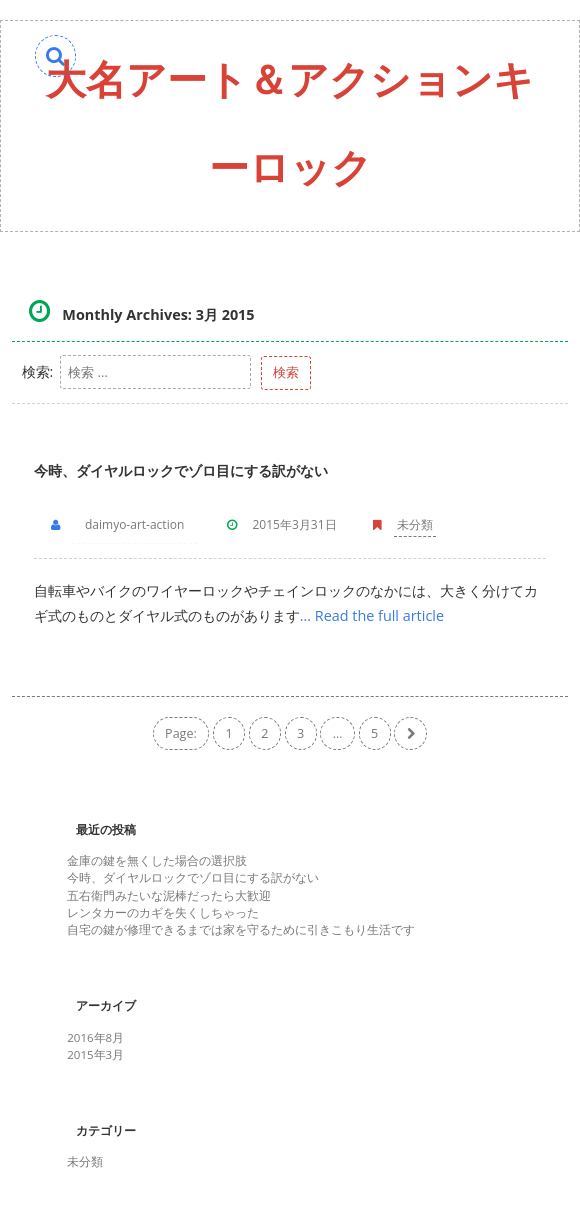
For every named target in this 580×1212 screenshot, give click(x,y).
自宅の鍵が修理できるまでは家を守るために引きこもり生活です (241, 929)
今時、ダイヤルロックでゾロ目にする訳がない (181, 470)
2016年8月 (95, 1037)
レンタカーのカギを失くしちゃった (163, 912)
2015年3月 (95, 1054)
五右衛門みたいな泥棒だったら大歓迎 (169, 895)
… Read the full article (372, 615)
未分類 (415, 524)
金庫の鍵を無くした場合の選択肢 (157, 860)
